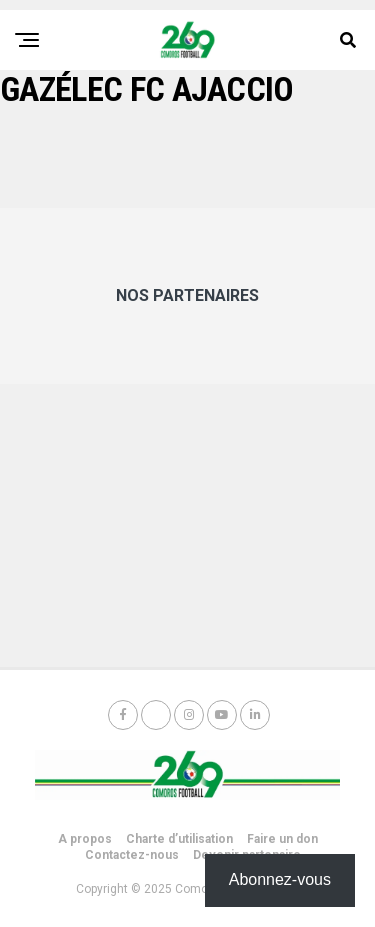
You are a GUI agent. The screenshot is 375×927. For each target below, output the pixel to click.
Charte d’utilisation (179, 839)
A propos (85, 839)
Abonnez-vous (280, 879)
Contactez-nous (132, 855)
